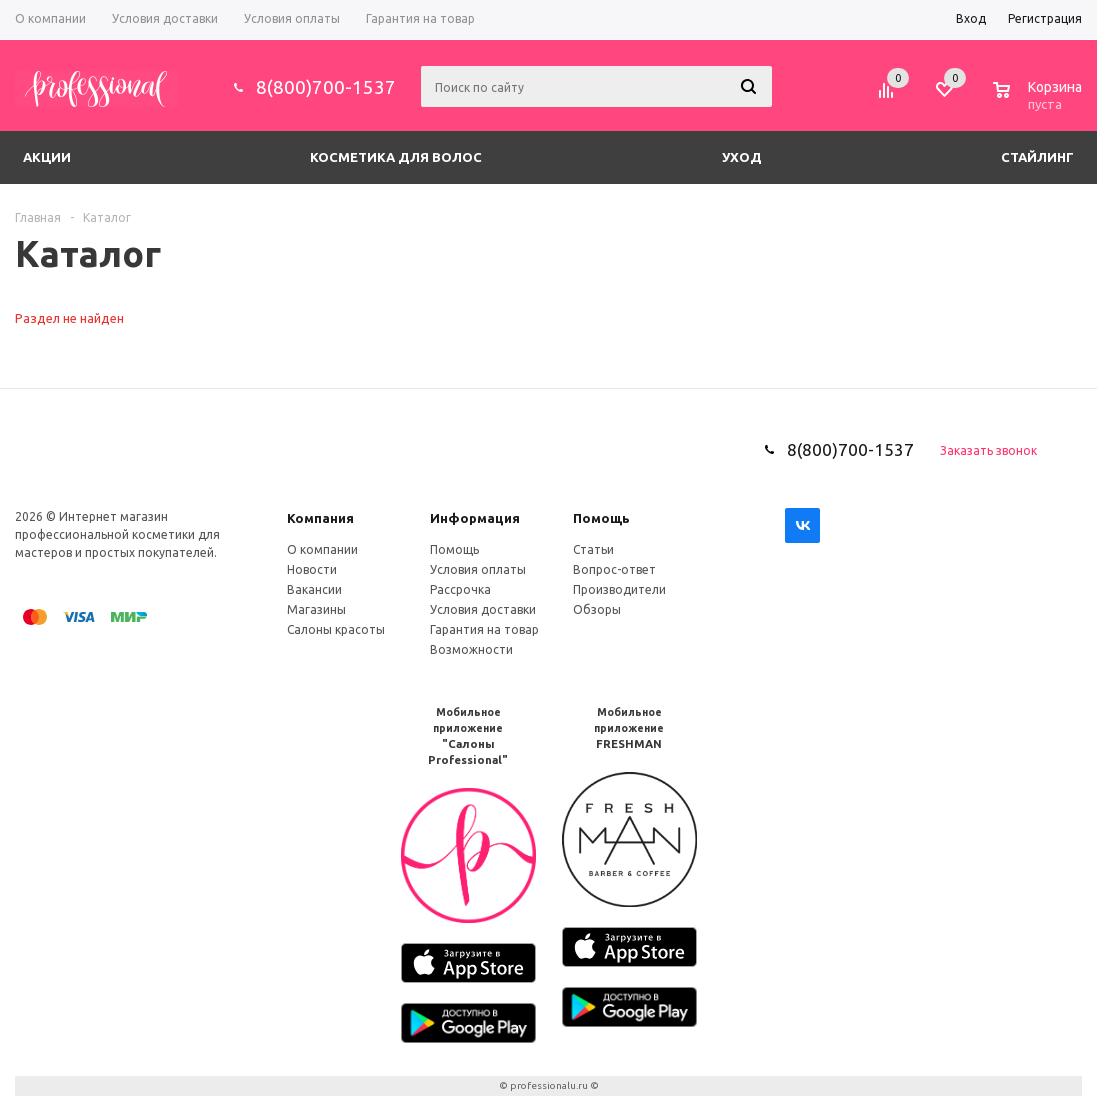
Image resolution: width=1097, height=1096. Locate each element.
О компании (322, 549)
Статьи (593, 549)
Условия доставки (483, 609)
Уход (742, 157)
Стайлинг (1037, 157)
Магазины (316, 609)
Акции (47, 157)
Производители (619, 589)
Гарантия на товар (484, 629)
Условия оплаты (478, 569)
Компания (320, 518)
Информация (475, 518)
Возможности (471, 649)
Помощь (601, 518)
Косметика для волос (396, 157)
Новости (312, 569)
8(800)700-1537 (326, 87)
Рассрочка (460, 589)
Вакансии (314, 589)
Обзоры (597, 609)
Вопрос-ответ (614, 569)
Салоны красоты (336, 629)
